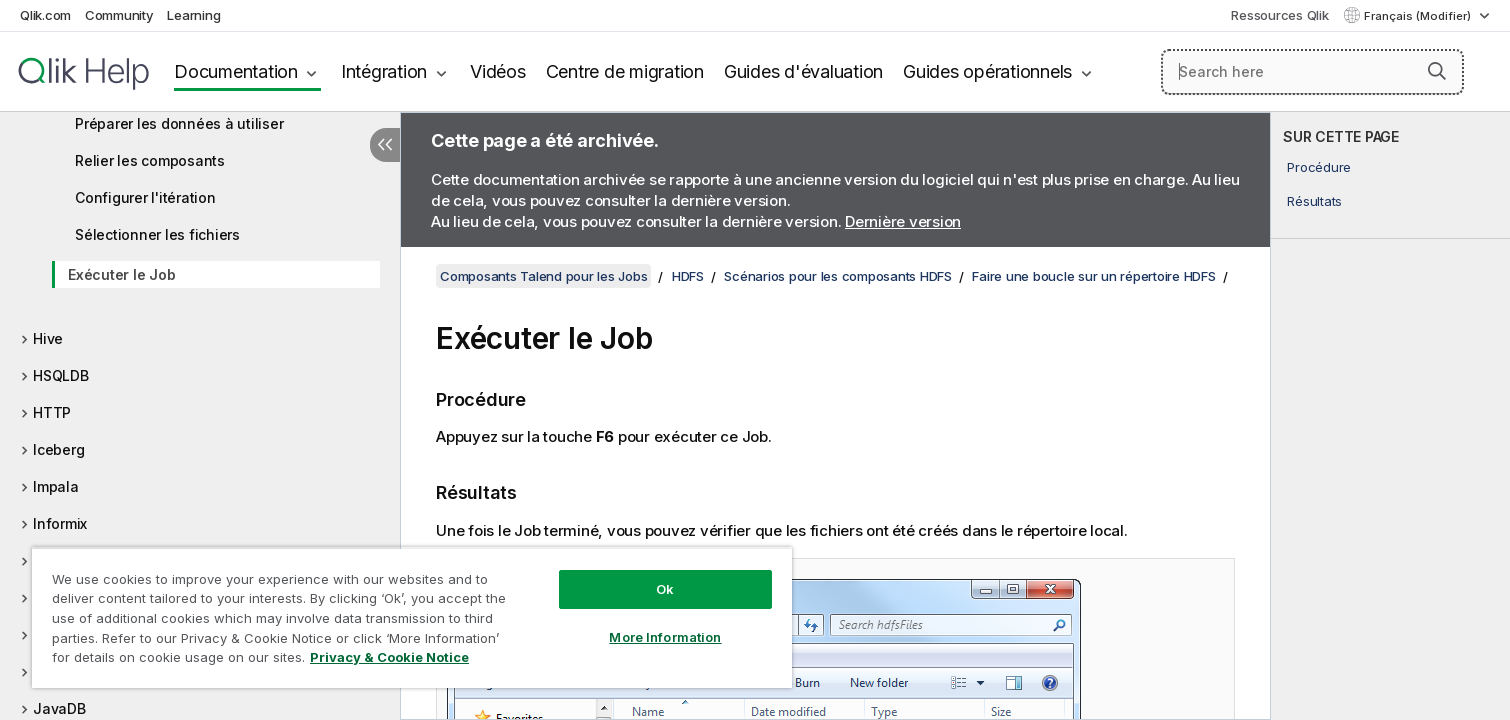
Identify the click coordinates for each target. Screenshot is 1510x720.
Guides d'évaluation (803, 71)
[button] (1437, 71)
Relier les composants (150, 160)
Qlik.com (45, 15)
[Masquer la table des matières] (385, 145)
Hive (48, 338)
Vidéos (498, 71)
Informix (60, 523)
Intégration (384, 71)
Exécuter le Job (121, 274)
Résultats (1314, 201)
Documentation (236, 71)
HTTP (52, 412)
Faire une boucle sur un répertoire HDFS (1093, 276)
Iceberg (58, 449)
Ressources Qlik (1279, 15)
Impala (56, 486)
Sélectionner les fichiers (157, 234)
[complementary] (1390, 416)
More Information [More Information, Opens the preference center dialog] (665, 637)
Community (119, 15)
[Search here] (1313, 72)
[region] (412, 617)
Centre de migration (625, 71)
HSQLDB (61, 375)
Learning (193, 15)
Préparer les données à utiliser (179, 123)
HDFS (688, 276)
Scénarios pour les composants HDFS (838, 276)
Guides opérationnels (987, 71)
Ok (665, 589)
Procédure (1319, 167)
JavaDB (59, 708)
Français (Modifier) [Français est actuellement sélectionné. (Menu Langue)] (1419, 16)
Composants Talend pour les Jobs (543, 276)
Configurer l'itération (145, 197)
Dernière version (903, 221)
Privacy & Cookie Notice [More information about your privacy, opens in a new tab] (389, 657)
